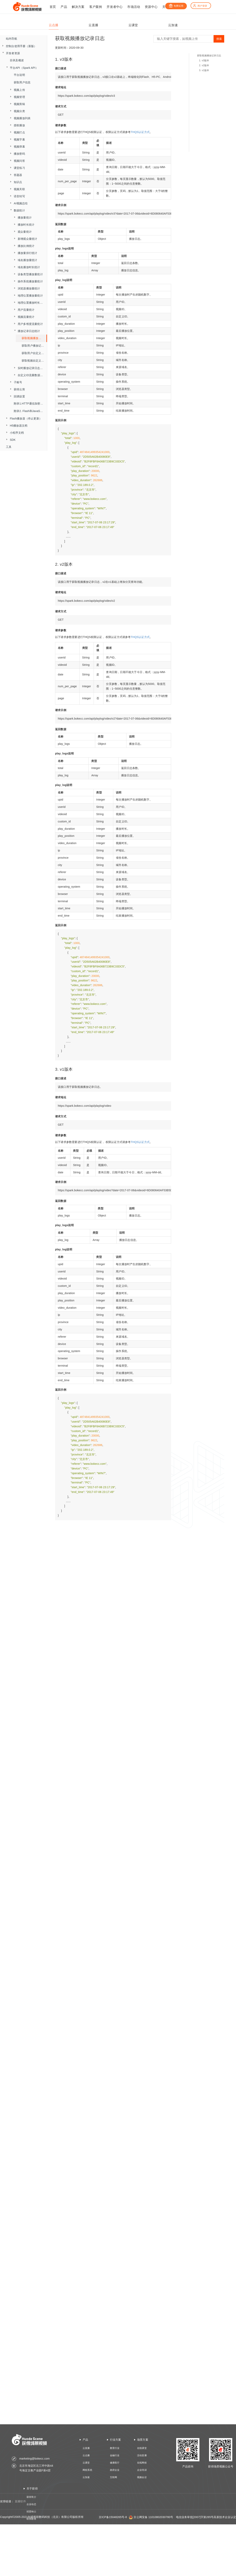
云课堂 (86, 2462)
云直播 (86, 2448)
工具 (8, 446)
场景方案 (142, 2439)
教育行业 (115, 2448)
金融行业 (115, 2455)
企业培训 (142, 2470)
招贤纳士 (31, 2511)
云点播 (86, 2455)
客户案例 (95, 6)
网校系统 (87, 2470)
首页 (53, 6)
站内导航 (11, 38)
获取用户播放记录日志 (34, 345)
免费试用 (176, 6)
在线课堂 (142, 2448)
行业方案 (115, 2439)
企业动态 (31, 2504)
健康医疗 (115, 2462)
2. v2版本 (204, 65)
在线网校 (142, 2462)
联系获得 (31, 2518)
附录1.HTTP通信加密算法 (30, 403)
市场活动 (133, 6)
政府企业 (115, 2470)
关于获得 (32, 2488)
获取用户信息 (22, 82)
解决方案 (78, 6)
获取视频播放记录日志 (34, 338)
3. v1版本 (204, 70)
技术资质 (31, 2526)
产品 (64, 6)
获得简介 (31, 2497)
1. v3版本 (204, 60)
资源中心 (151, 6)
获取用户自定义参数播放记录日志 (34, 353)
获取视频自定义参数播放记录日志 (34, 360)
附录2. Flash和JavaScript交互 (30, 411)
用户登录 (200, 6)
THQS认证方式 (140, 132)
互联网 (113, 2477)
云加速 (86, 2477)
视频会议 (142, 2477)
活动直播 (142, 2455)
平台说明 (19, 74)
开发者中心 (115, 6)
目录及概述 (17, 60)
